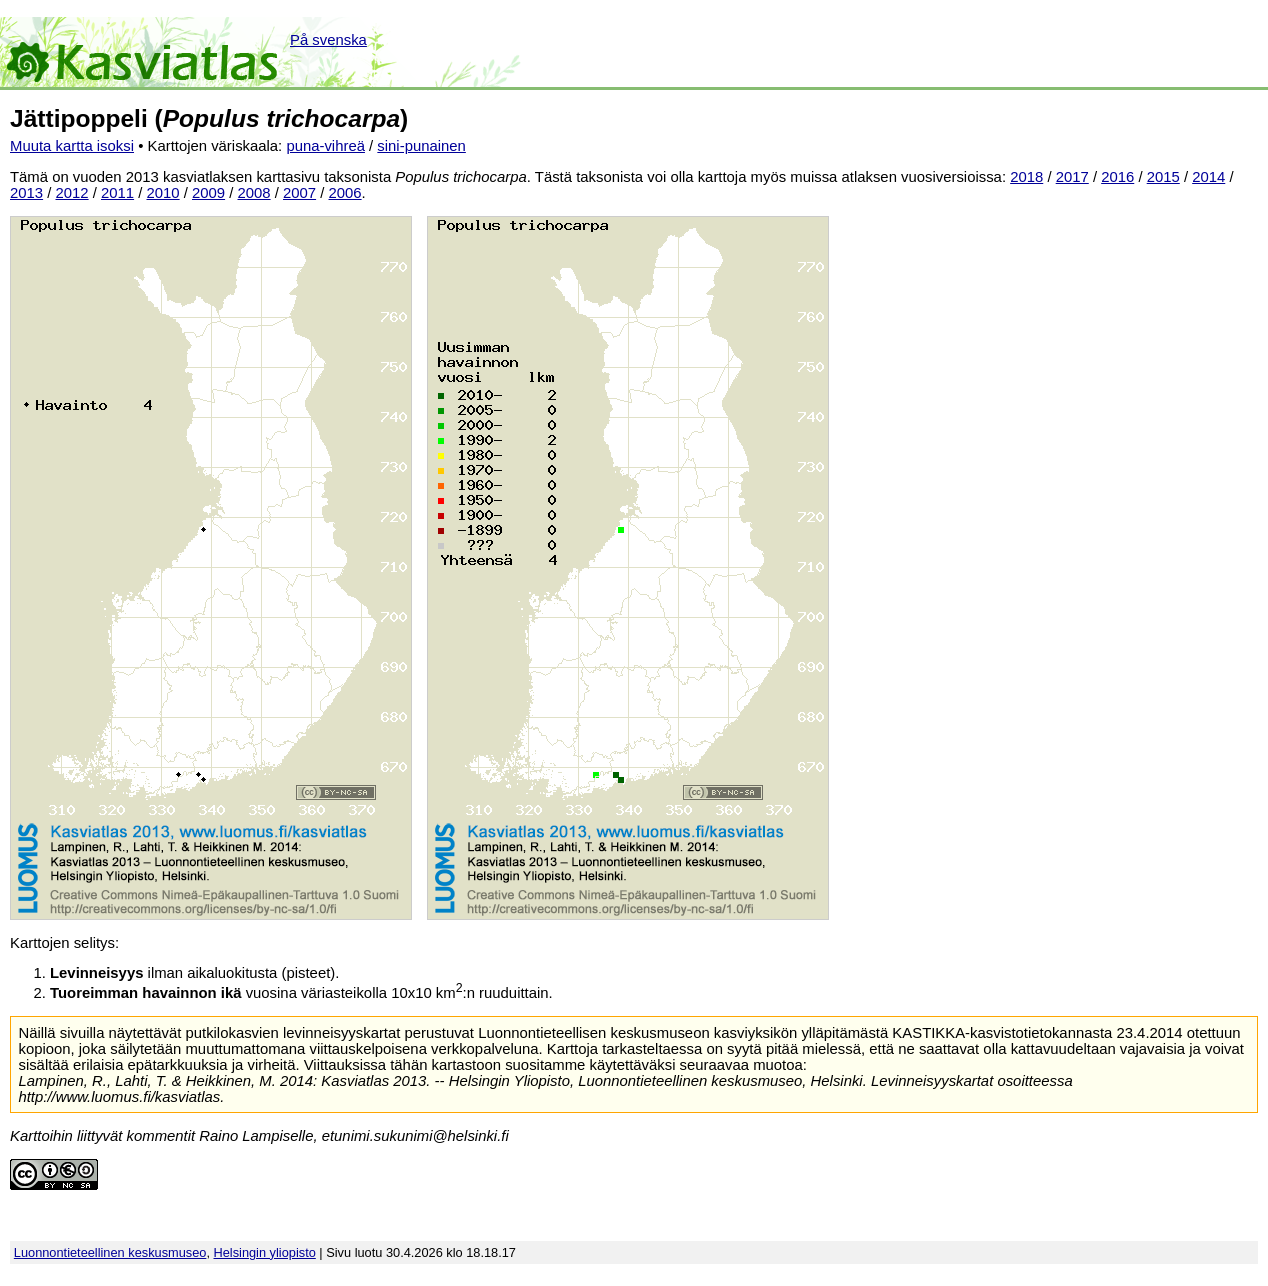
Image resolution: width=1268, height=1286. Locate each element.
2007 (299, 193)
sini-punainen (421, 146)
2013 (26, 193)
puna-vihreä (325, 146)
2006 (345, 193)
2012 (72, 193)
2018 (1026, 177)
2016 (1117, 177)
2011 (117, 193)
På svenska (328, 40)
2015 (1163, 177)
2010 (163, 193)
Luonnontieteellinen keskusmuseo (110, 1252)
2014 (1208, 177)
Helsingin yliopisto (265, 1252)
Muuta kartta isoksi (72, 146)
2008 (254, 193)
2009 (208, 193)
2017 (1072, 177)
